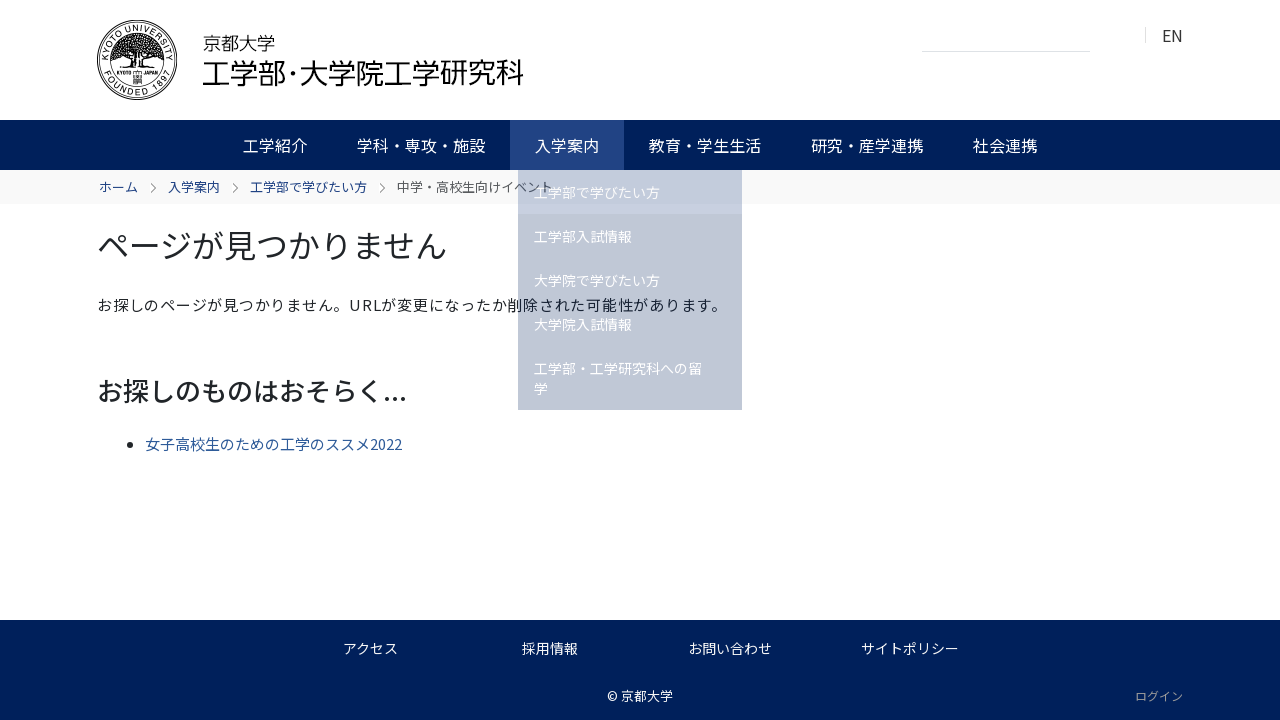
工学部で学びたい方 (308, 186)
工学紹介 (275, 145)
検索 (1111, 36)
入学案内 (567, 145)
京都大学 (647, 695)
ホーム (118, 186)
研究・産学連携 (867, 145)
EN (1172, 35)
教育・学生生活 (705, 145)
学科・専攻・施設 (421, 145)
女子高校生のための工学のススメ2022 (273, 443)
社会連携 (1005, 145)
